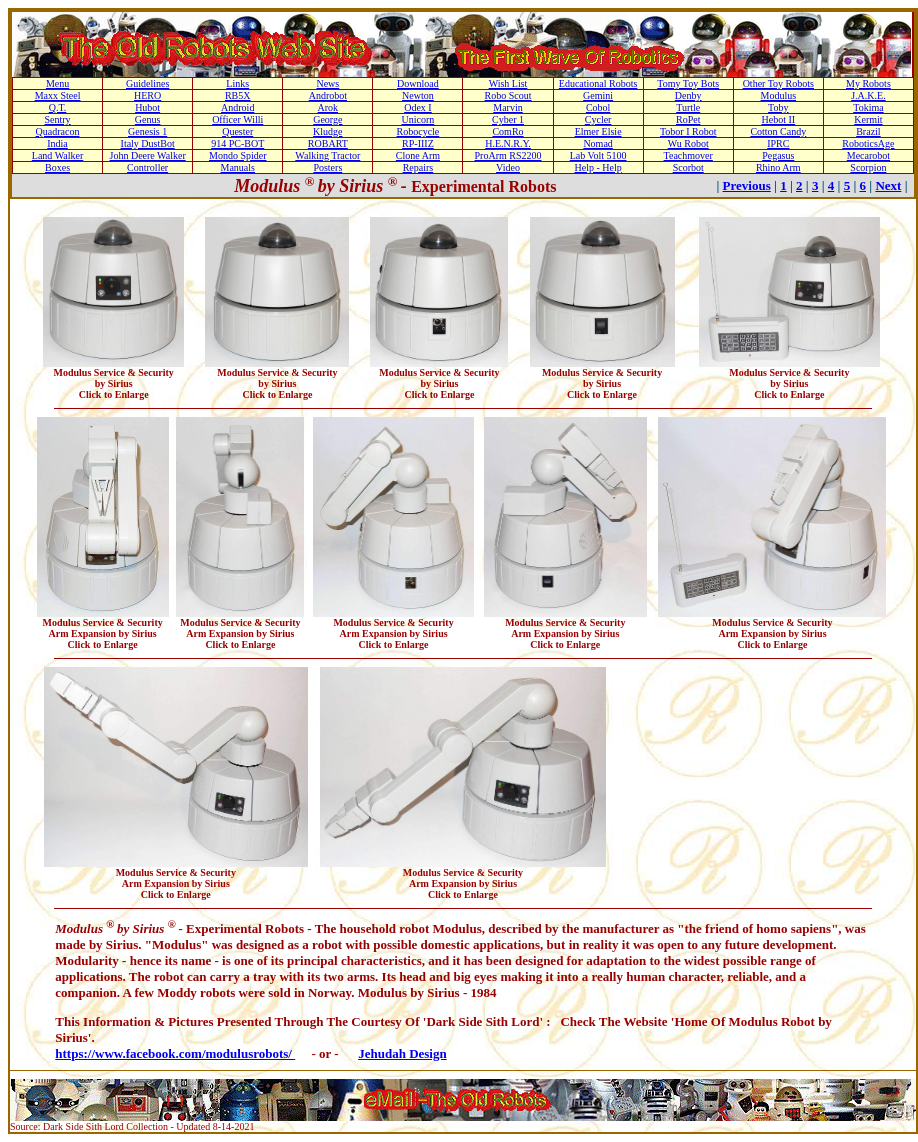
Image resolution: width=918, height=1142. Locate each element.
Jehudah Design (402, 1053)
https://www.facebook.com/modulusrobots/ (175, 1053)
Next (888, 185)
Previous (747, 185)
